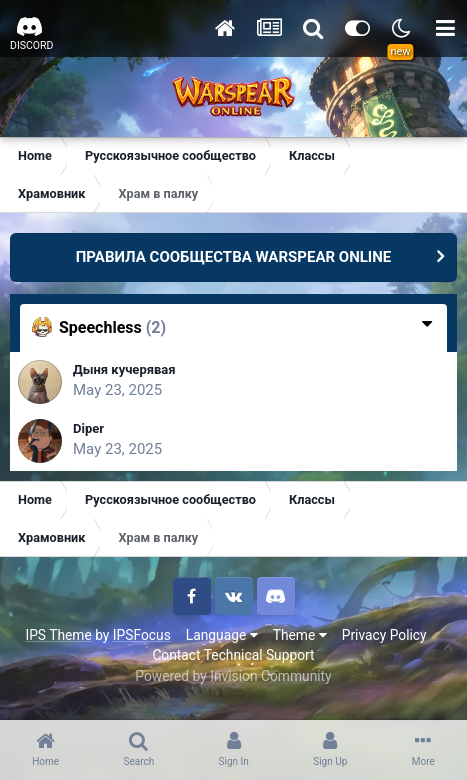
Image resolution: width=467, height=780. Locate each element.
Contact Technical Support (233, 655)
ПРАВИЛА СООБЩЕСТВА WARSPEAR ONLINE (234, 257)
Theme (300, 635)
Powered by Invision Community (233, 676)
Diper (88, 428)
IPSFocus (142, 635)
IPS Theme (58, 635)
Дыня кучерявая (124, 369)
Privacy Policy (384, 635)
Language (222, 635)
